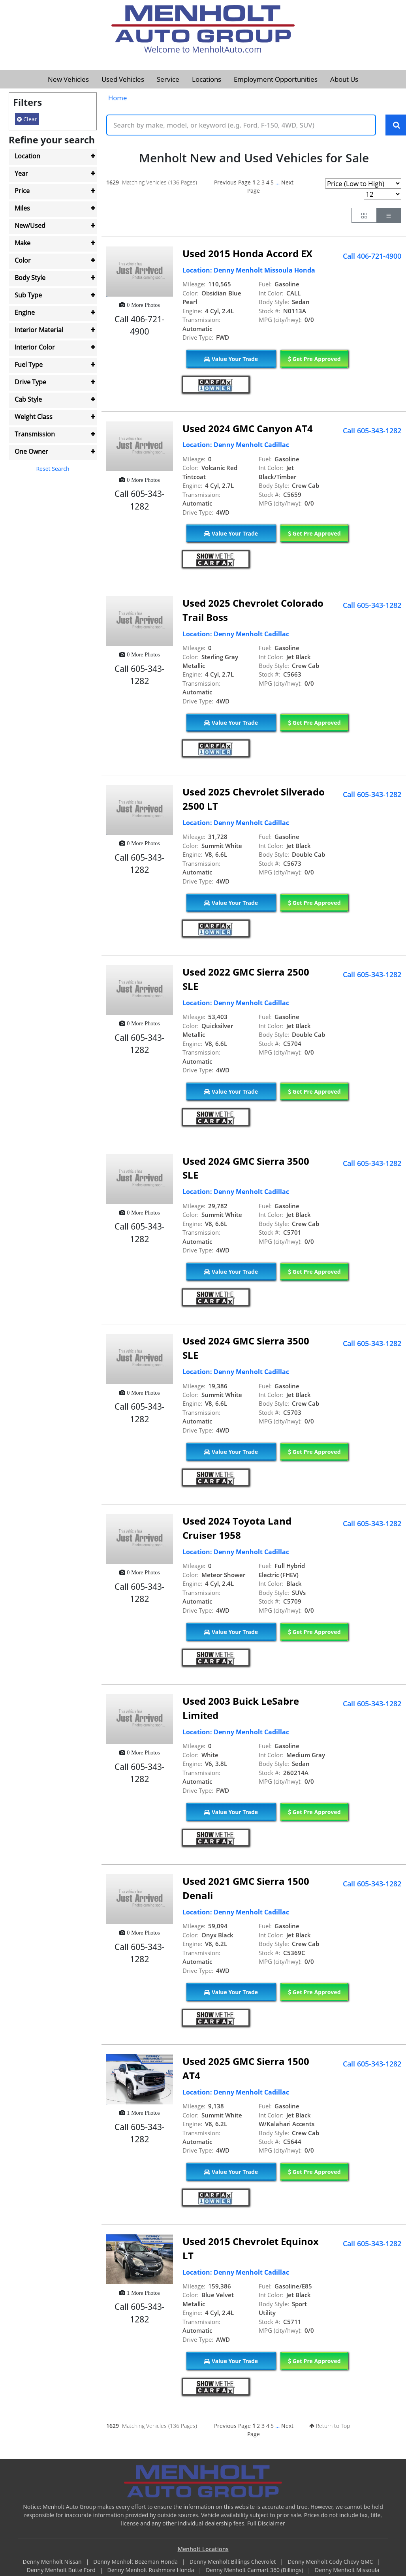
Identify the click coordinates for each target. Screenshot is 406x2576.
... (277, 182)
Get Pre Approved (314, 359)
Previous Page (232, 182)
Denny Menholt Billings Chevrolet (233, 2562)
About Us (344, 79)
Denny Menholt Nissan (53, 2562)
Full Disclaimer (266, 2523)
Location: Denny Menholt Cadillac (235, 445)
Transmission (35, 434)
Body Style (30, 277)
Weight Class (34, 416)
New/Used (30, 225)
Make (22, 243)
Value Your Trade (231, 359)
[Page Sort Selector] (363, 184)
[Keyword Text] (241, 125)
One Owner (31, 451)
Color (23, 260)
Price (22, 190)
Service (168, 79)
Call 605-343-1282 (372, 431)
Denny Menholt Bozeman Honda (136, 2562)
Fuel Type (29, 364)
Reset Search (52, 468)
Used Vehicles (123, 79)
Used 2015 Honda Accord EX (247, 253)
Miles (22, 208)
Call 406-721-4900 (372, 256)
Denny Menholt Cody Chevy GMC (331, 2562)
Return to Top (329, 2426)
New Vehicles (68, 79)
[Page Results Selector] (382, 194)
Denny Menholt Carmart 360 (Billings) (255, 2570)
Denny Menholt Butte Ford (62, 2570)
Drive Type (30, 382)
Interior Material (39, 329)
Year (21, 173)
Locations (206, 79)
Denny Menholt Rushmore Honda (151, 2570)
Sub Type (28, 295)
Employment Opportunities (276, 79)
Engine (25, 312)
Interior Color (35, 347)
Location (27, 156)
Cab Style (28, 399)
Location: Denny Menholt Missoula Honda (248, 270)
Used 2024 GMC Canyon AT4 (247, 428)
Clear (27, 119)
